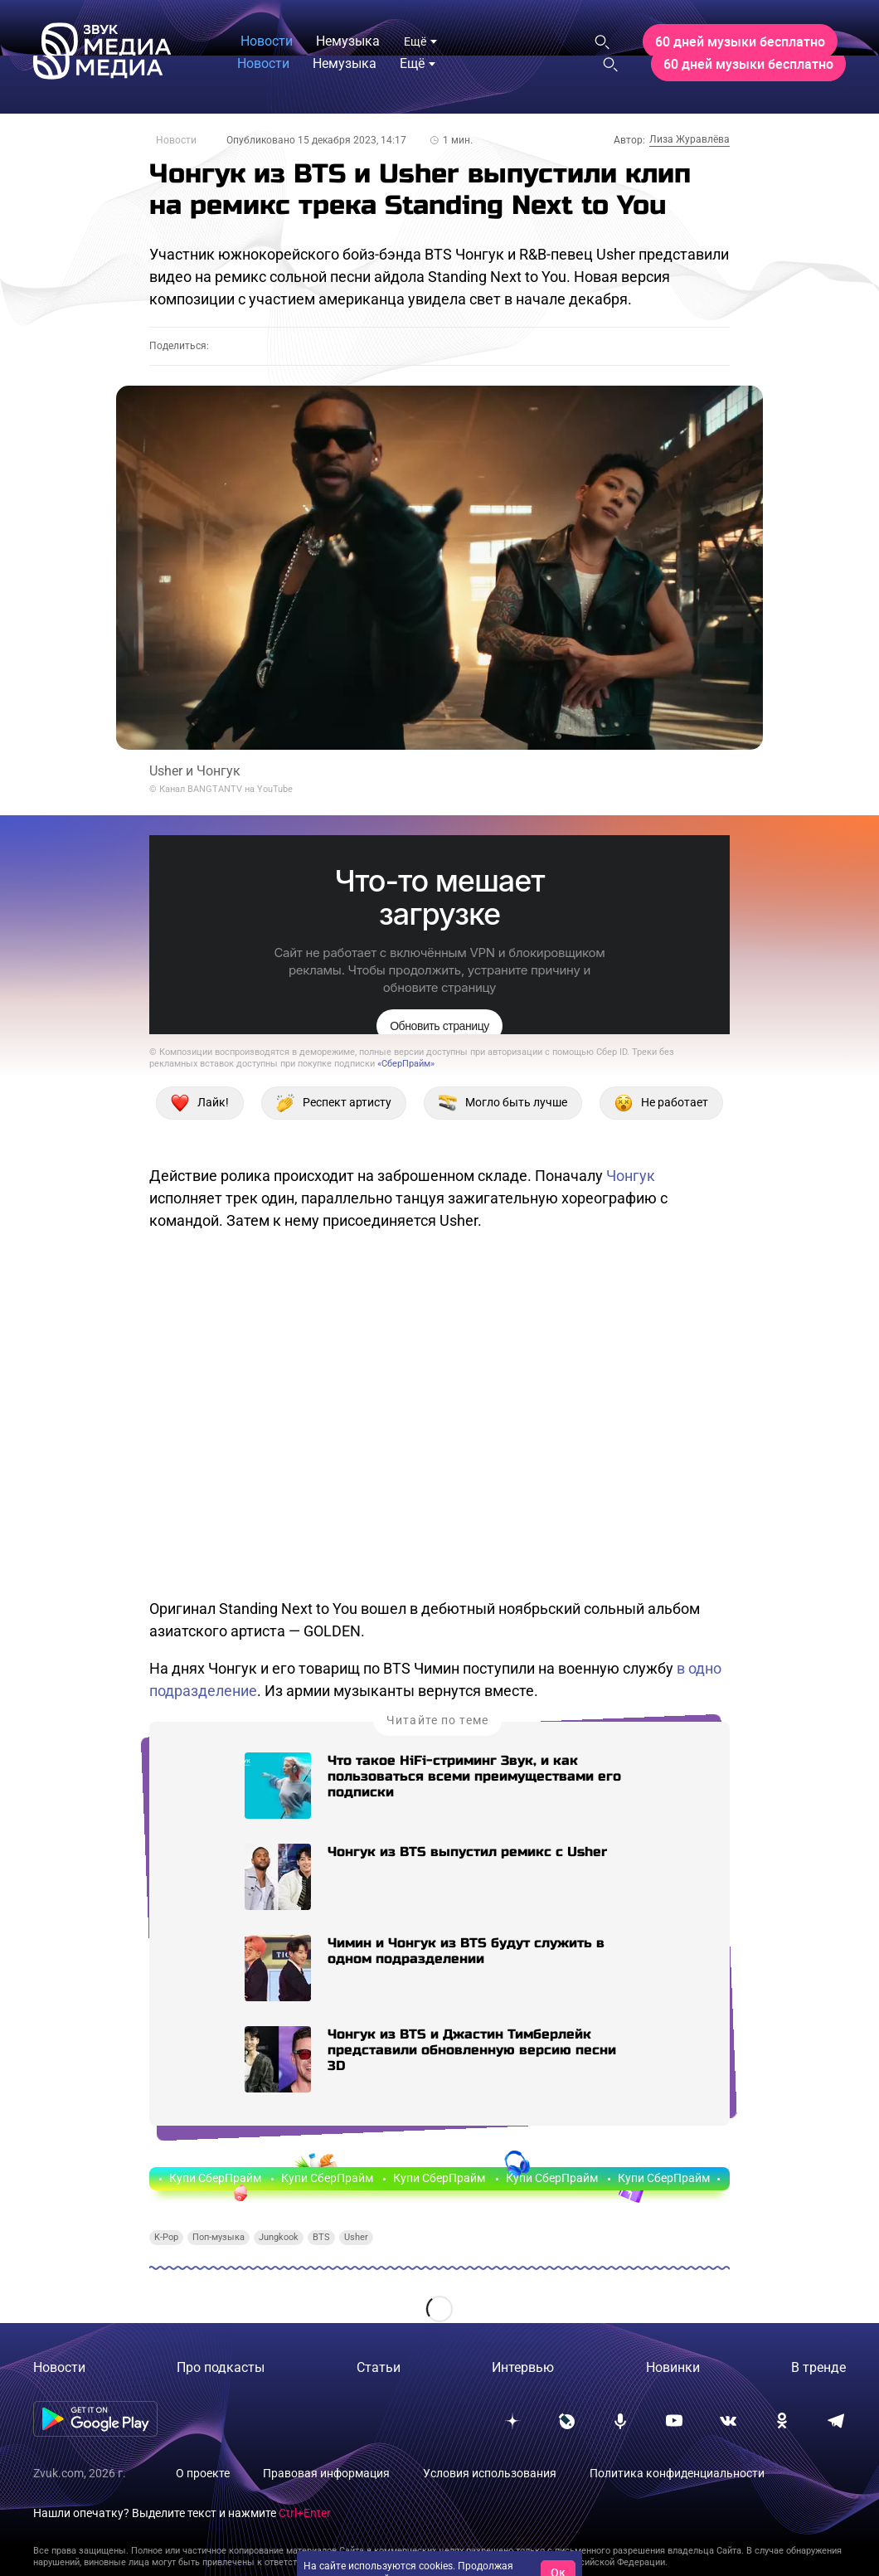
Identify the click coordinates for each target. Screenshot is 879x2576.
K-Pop (166, 2237)
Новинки (673, 2367)
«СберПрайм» (406, 1063)
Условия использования (489, 2473)
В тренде (818, 2367)
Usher (356, 2237)
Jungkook (279, 2237)
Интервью (523, 2367)
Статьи (379, 2367)
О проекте (203, 2473)
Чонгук (630, 1175)
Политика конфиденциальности (677, 2473)
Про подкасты (221, 2367)
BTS (321, 2237)
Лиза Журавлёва (689, 139)
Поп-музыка (218, 2237)
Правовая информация (326, 2473)
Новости (176, 140)
